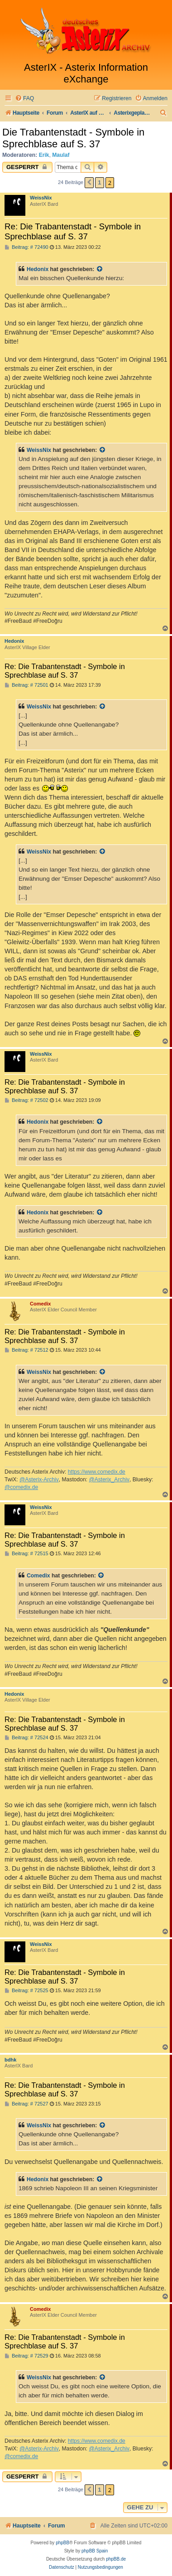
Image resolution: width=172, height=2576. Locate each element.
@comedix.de (21, 1487)
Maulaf (60, 155)
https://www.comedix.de (96, 1472)
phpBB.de (116, 2559)
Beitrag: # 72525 (26, 1991)
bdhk (10, 2059)
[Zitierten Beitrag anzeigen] (100, 269)
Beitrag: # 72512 (26, 1350)
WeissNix (41, 197)
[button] (89, 182)
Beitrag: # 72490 (26, 247)
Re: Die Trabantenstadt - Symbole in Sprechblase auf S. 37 (73, 231)
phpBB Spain (94, 2550)
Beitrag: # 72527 (26, 2104)
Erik (44, 155)
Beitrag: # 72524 (26, 1738)
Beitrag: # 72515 (26, 1554)
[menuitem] (24, 98)
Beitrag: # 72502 (26, 1100)
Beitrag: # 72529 (26, 2356)
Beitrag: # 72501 (26, 685)
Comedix (40, 1303)
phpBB (62, 2542)
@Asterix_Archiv (109, 1479)
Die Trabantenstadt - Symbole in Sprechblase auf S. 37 (73, 138)
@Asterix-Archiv (39, 1479)
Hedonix (37, 269)
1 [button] (99, 182)
